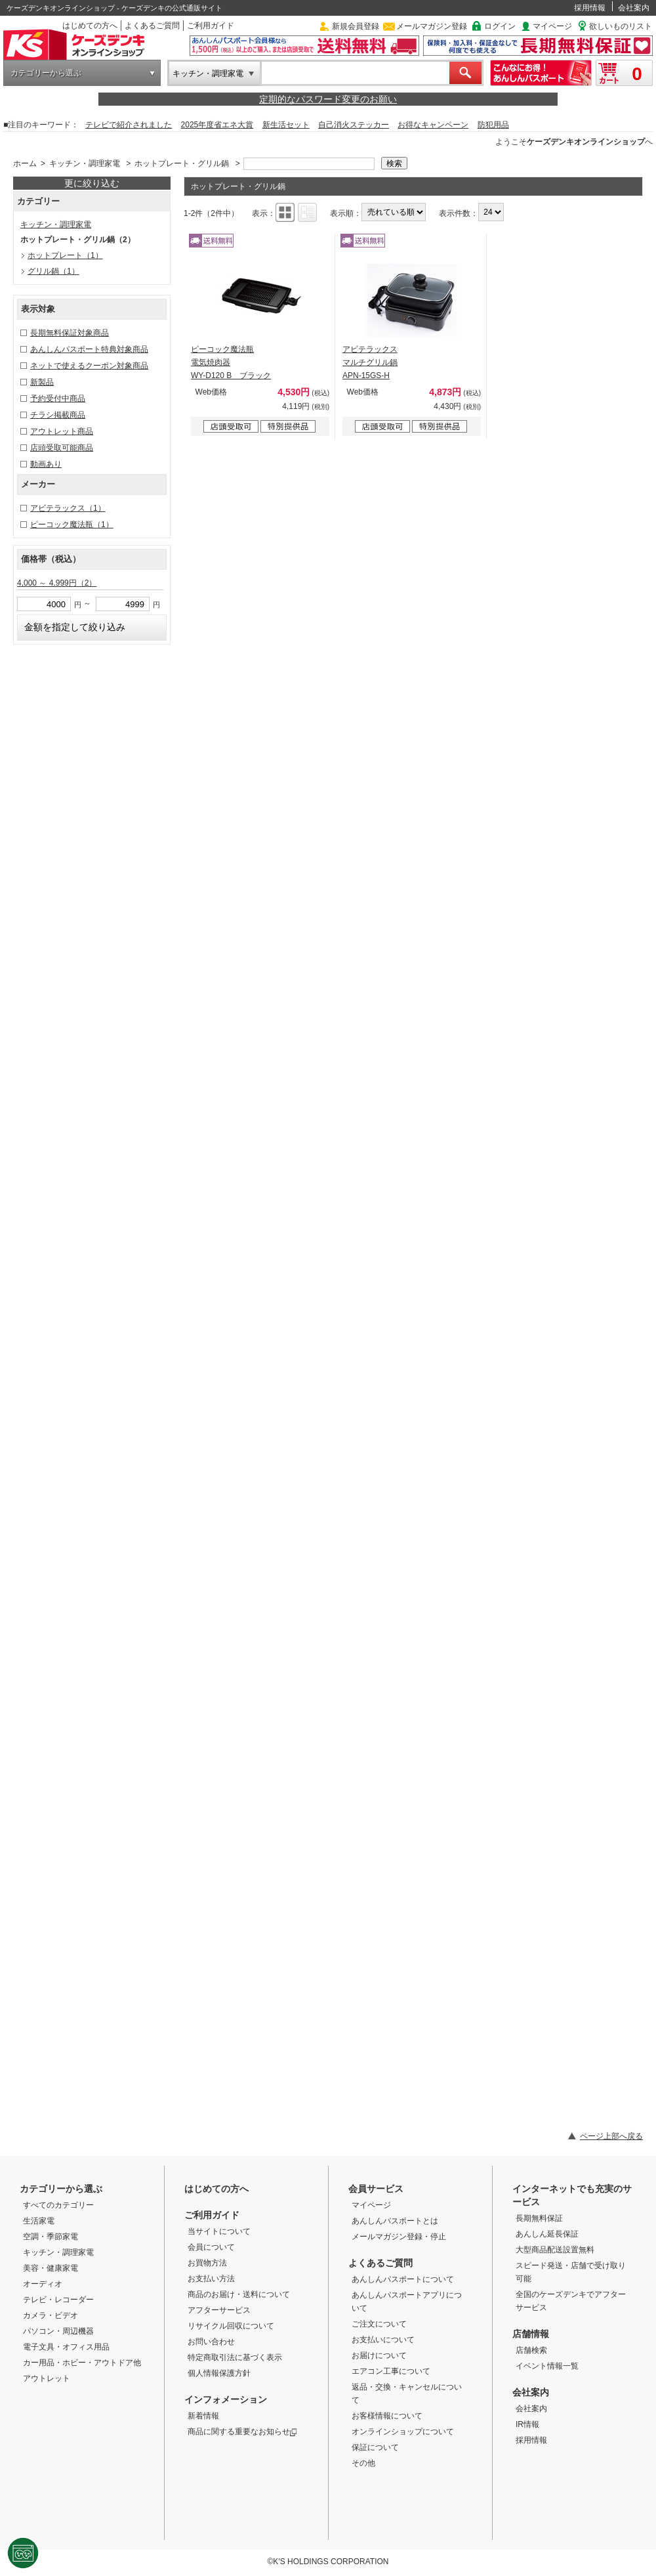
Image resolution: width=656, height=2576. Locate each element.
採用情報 (589, 7)
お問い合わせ (211, 2341)
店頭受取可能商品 (61, 447)
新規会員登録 (355, 26)
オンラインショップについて (403, 2431)
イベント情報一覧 (547, 2366)
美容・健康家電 (50, 2268)
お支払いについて (383, 2339)
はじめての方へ (89, 25)
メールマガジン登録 (431, 26)
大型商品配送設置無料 (555, 2249)
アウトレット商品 (61, 431)
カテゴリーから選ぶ (45, 72)
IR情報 (527, 2424)
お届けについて (379, 2355)
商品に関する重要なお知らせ (242, 2431)
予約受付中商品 (57, 398)
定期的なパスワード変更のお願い (328, 99)
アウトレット (46, 2378)
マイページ (552, 26)
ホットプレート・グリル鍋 (181, 163)
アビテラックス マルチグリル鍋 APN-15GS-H (370, 362)
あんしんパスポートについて (403, 2279)
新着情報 (203, 2415)
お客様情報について (387, 2415)
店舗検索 (531, 2350)
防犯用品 (493, 124)
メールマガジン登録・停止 (399, 2236)
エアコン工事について (391, 2371)
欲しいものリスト (620, 26)
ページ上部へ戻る (611, 2136)
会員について (211, 2247)
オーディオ (42, 2283)
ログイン (500, 26)
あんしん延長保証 (547, 2234)
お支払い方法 (211, 2278)
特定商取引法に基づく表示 (235, 2357)
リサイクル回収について (231, 2325)
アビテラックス (68, 508)
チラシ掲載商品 (57, 414)
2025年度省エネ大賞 (217, 124)
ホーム (25, 163)
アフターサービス (219, 2310)
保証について (375, 2447)
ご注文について (379, 2324)
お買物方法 (207, 2262)
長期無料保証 (539, 2218)
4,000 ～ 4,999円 (56, 583)
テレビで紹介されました (128, 124)
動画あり (46, 464)
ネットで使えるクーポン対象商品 (89, 365)
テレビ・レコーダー (58, 2299)
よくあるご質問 (152, 25)
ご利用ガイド (210, 25)
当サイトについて (219, 2231)
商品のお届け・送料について (239, 2294)
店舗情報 (530, 2334)
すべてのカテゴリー (58, 2205)
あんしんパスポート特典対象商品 (89, 349)
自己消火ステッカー (353, 124)
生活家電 (38, 2220)
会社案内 (633, 7)
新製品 (42, 382)
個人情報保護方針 (219, 2373)
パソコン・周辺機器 (58, 2331)
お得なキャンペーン (433, 124)
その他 (363, 2463)
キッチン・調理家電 (208, 73)
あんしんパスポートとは (395, 2220)
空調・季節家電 (50, 2236)
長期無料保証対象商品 (69, 332)
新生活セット (286, 124)
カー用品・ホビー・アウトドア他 (82, 2362)
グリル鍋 (53, 271)
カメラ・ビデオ (50, 2315)
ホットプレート (65, 255)
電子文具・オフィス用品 (66, 2346)
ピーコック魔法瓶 (71, 524)
